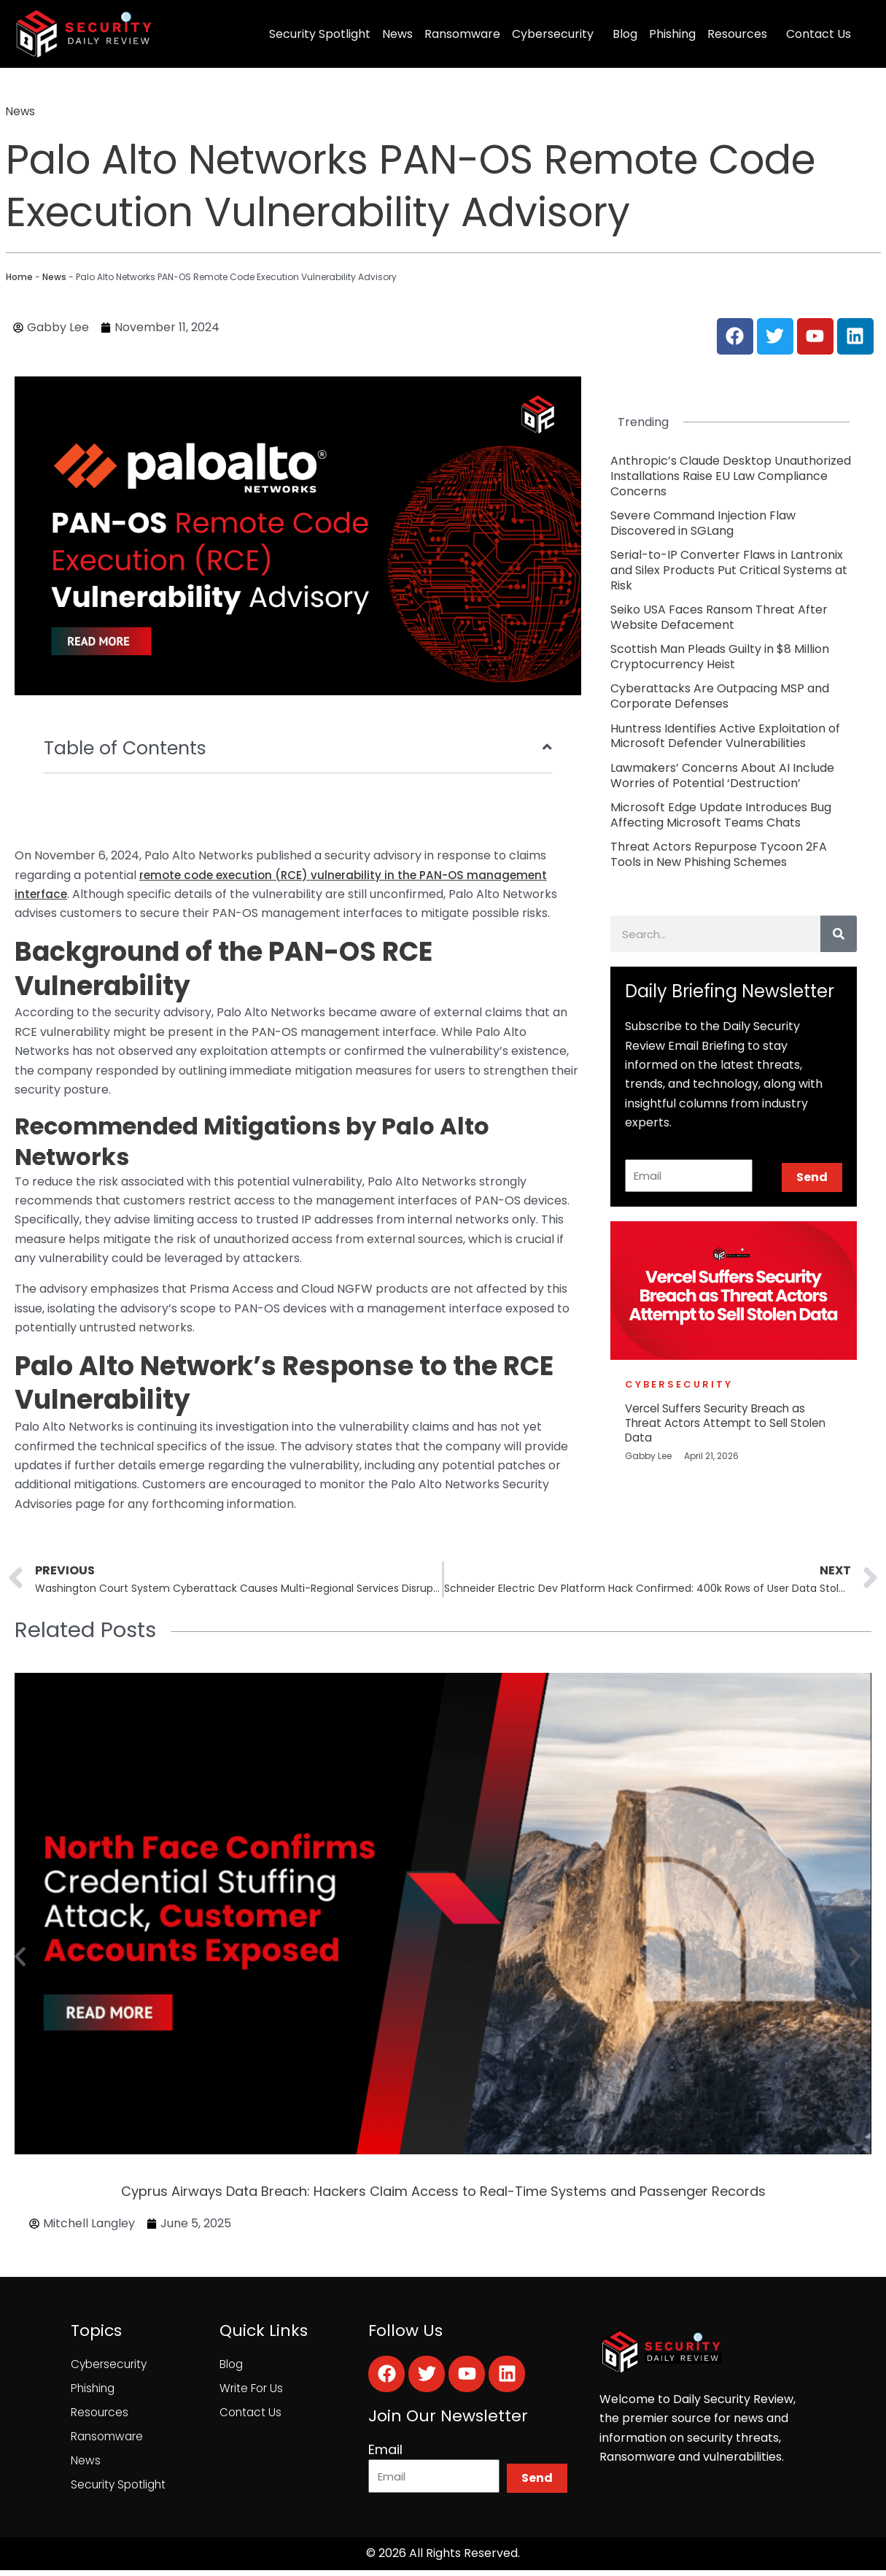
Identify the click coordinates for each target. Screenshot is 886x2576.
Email (385, 2451)
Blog (625, 34)
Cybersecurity (553, 34)
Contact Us (818, 34)
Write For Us (251, 2390)
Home (19, 277)
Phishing (672, 34)
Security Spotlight (319, 34)
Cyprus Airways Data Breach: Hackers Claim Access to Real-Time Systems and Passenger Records (443, 2193)
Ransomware (462, 34)
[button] (20, 1958)
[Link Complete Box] (733, 476)
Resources (737, 34)
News (397, 34)
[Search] (838, 934)
